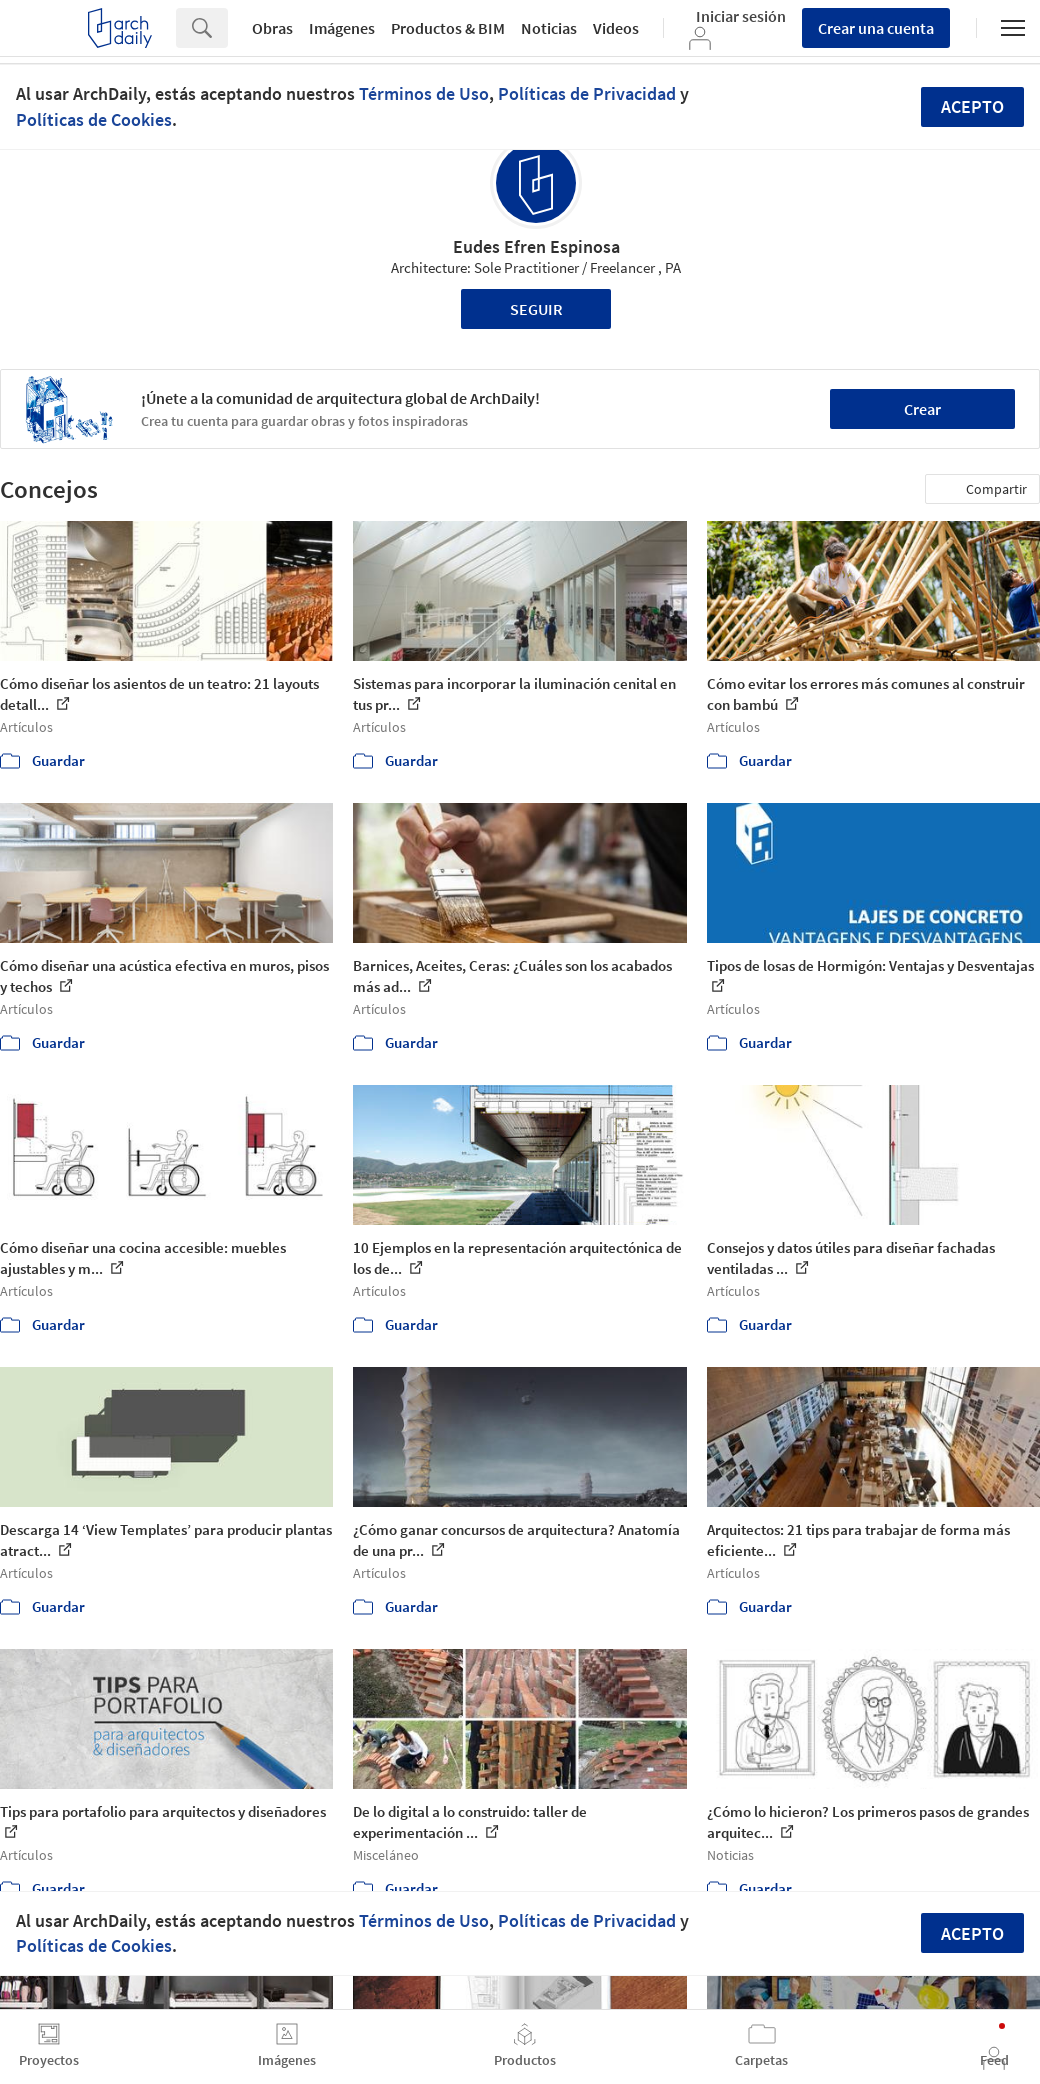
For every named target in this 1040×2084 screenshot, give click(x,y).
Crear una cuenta (876, 28)
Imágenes (342, 28)
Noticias (549, 28)
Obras (272, 28)
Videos (616, 28)
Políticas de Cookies (94, 119)
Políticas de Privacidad (587, 93)
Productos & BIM (448, 28)
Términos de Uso (424, 93)
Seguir (536, 309)
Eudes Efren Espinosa (536, 246)
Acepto (972, 106)
